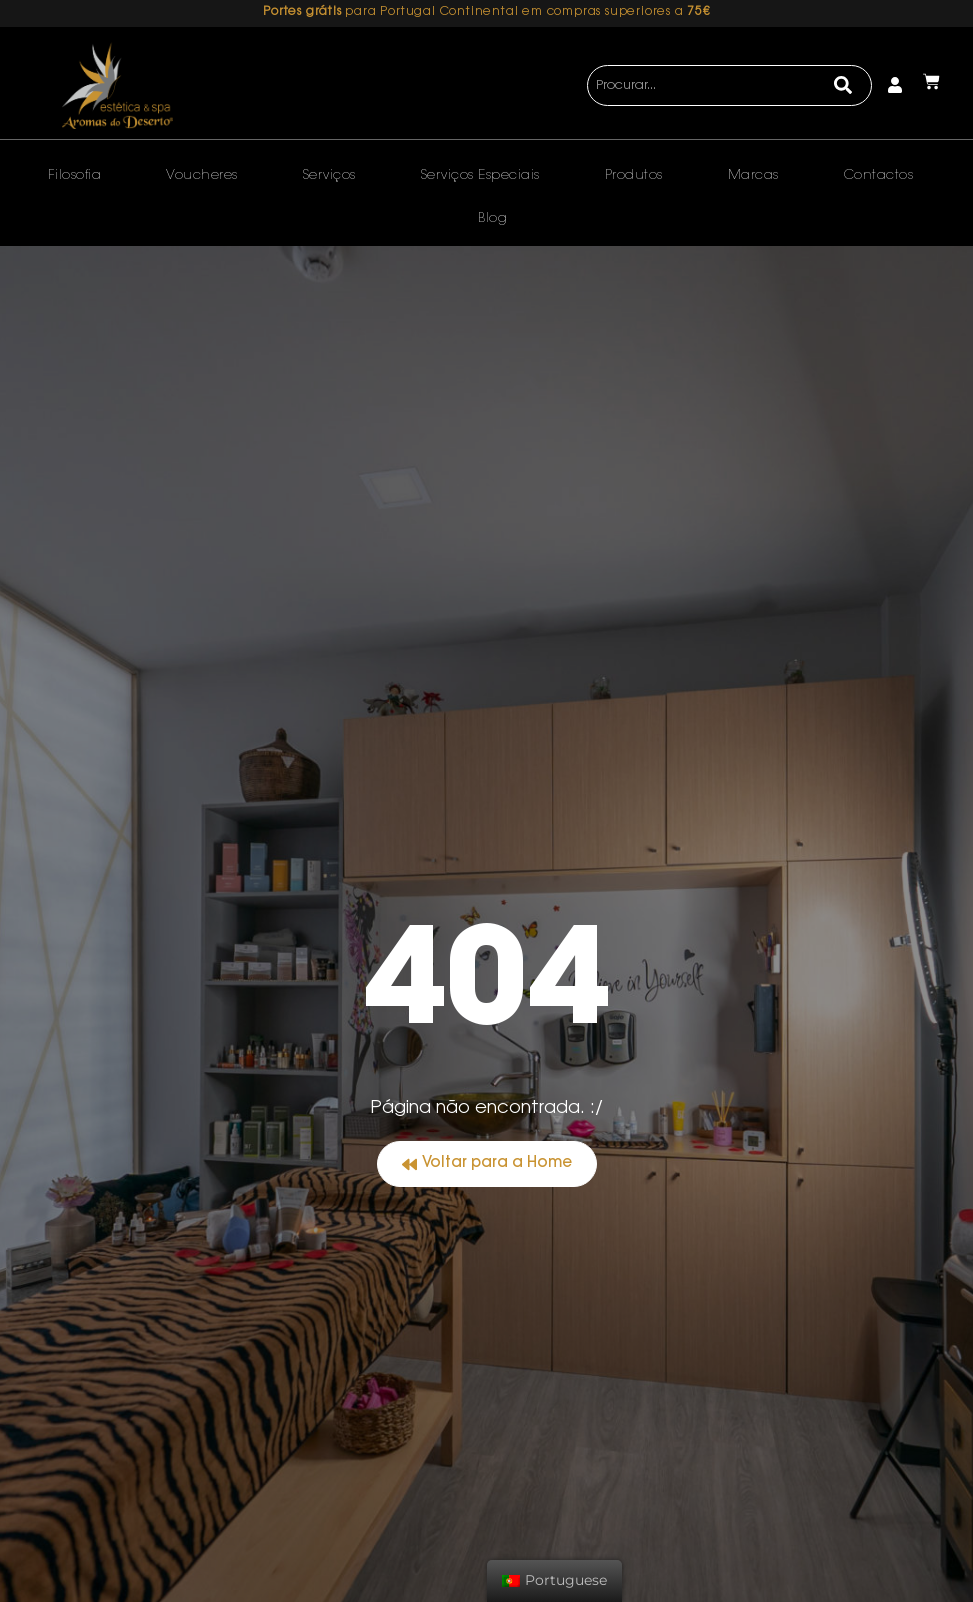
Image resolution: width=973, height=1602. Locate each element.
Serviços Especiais (480, 175)
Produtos (634, 175)
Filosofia (75, 175)
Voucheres (202, 175)
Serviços (329, 175)
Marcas (753, 175)
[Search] (843, 86)
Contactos (879, 175)
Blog (492, 218)
